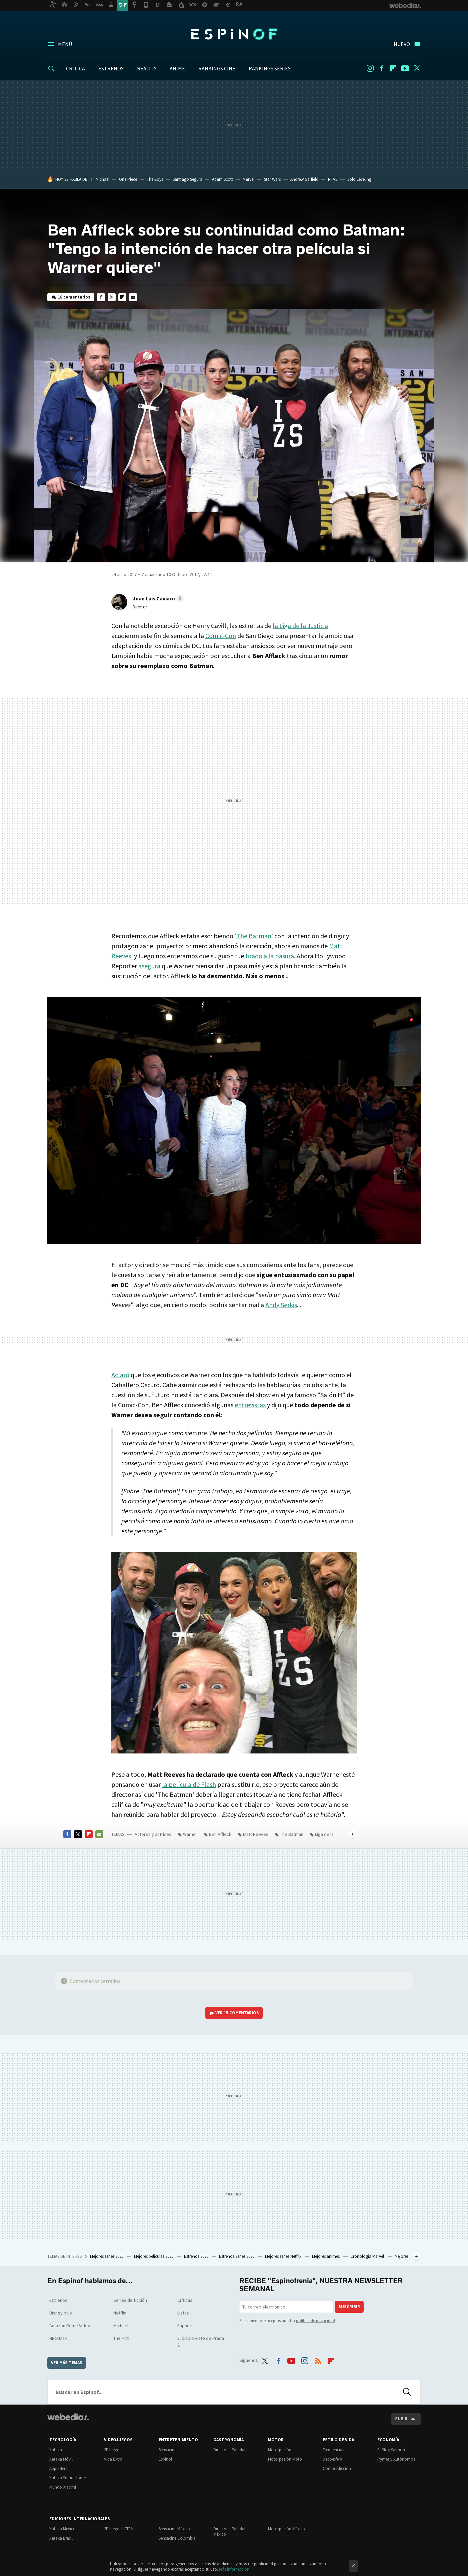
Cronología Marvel (367, 2256)
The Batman (291, 1834)
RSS (318, 2359)
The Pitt (121, 2338)
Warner (190, 1834)
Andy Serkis (281, 1305)
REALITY (146, 68)
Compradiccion (337, 2468)
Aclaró (120, 1375)
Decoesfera (332, 2459)
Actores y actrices (153, 1834)
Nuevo (402, 44)
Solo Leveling (359, 179)
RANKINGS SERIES (270, 68)
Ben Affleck (220, 1834)
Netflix (119, 2313)
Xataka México (62, 2529)
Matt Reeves (255, 1834)
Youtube (405, 68)
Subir (401, 2419)
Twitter (417, 68)
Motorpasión (279, 2450)
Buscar (407, 2392)
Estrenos (58, 2300)
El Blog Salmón (391, 2450)
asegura (149, 966)
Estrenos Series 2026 (237, 2256)
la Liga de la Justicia (300, 625)
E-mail (133, 297)
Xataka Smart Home (67, 2478)
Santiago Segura (187, 179)
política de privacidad (315, 2321)
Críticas (184, 2300)
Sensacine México (174, 2529)
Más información (234, 2569)
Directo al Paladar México (229, 2531)
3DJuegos (112, 2450)
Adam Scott (222, 179)
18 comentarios (74, 297)
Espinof (234, 34)
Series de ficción (130, 2300)
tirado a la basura (269, 956)
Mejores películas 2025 (154, 2256)
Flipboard (393, 68)
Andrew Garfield (304, 179)
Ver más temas (66, 2363)
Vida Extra (113, 2459)
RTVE (333, 179)
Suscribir (349, 2306)
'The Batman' (254, 936)
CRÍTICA (75, 68)
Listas (183, 2313)
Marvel (248, 179)
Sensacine (167, 2450)
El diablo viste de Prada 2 (200, 2341)
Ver (237, 2013)
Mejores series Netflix (283, 2256)
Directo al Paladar (229, 2450)
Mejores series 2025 (107, 2256)
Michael (102, 179)
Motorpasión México (286, 2529)
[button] (157, 598)
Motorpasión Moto (285, 2459)
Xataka (55, 2450)
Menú (65, 44)
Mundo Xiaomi (62, 2487)
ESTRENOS (111, 68)
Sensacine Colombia (177, 2538)
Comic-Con (220, 635)
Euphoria (186, 2326)
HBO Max (58, 2338)
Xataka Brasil (61, 2538)
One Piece (128, 179)
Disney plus (60, 2313)
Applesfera (58, 2468)
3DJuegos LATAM (119, 2529)
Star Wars (272, 179)
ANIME (177, 68)
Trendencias (333, 2450)
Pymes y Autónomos (396, 2459)
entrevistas (250, 1405)
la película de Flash (189, 1784)
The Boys (155, 179)
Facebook (382, 68)
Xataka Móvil (61, 2459)
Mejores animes (326, 2256)
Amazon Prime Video (69, 2326)
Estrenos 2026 (196, 2256)
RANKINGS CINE (216, 68)
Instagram (370, 68)
